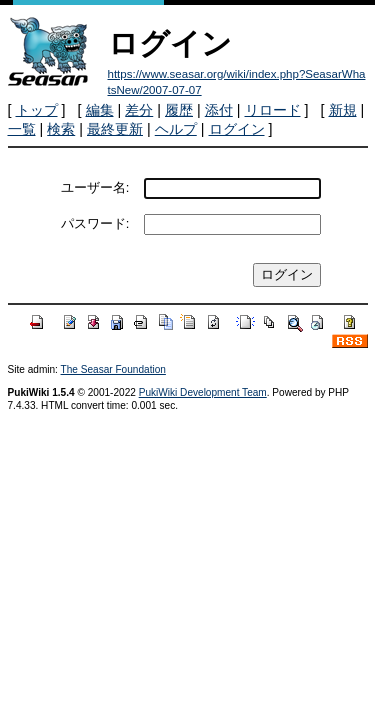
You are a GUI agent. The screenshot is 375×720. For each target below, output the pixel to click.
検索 (61, 129)
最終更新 (115, 129)
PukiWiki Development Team (203, 392)
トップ (37, 110)
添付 (219, 110)
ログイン (237, 129)
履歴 (179, 110)
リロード (273, 110)
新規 (343, 110)
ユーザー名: (95, 187)
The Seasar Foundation (113, 369)
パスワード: (95, 223)
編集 (100, 110)
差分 (139, 110)
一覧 (22, 129)
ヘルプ (176, 129)
